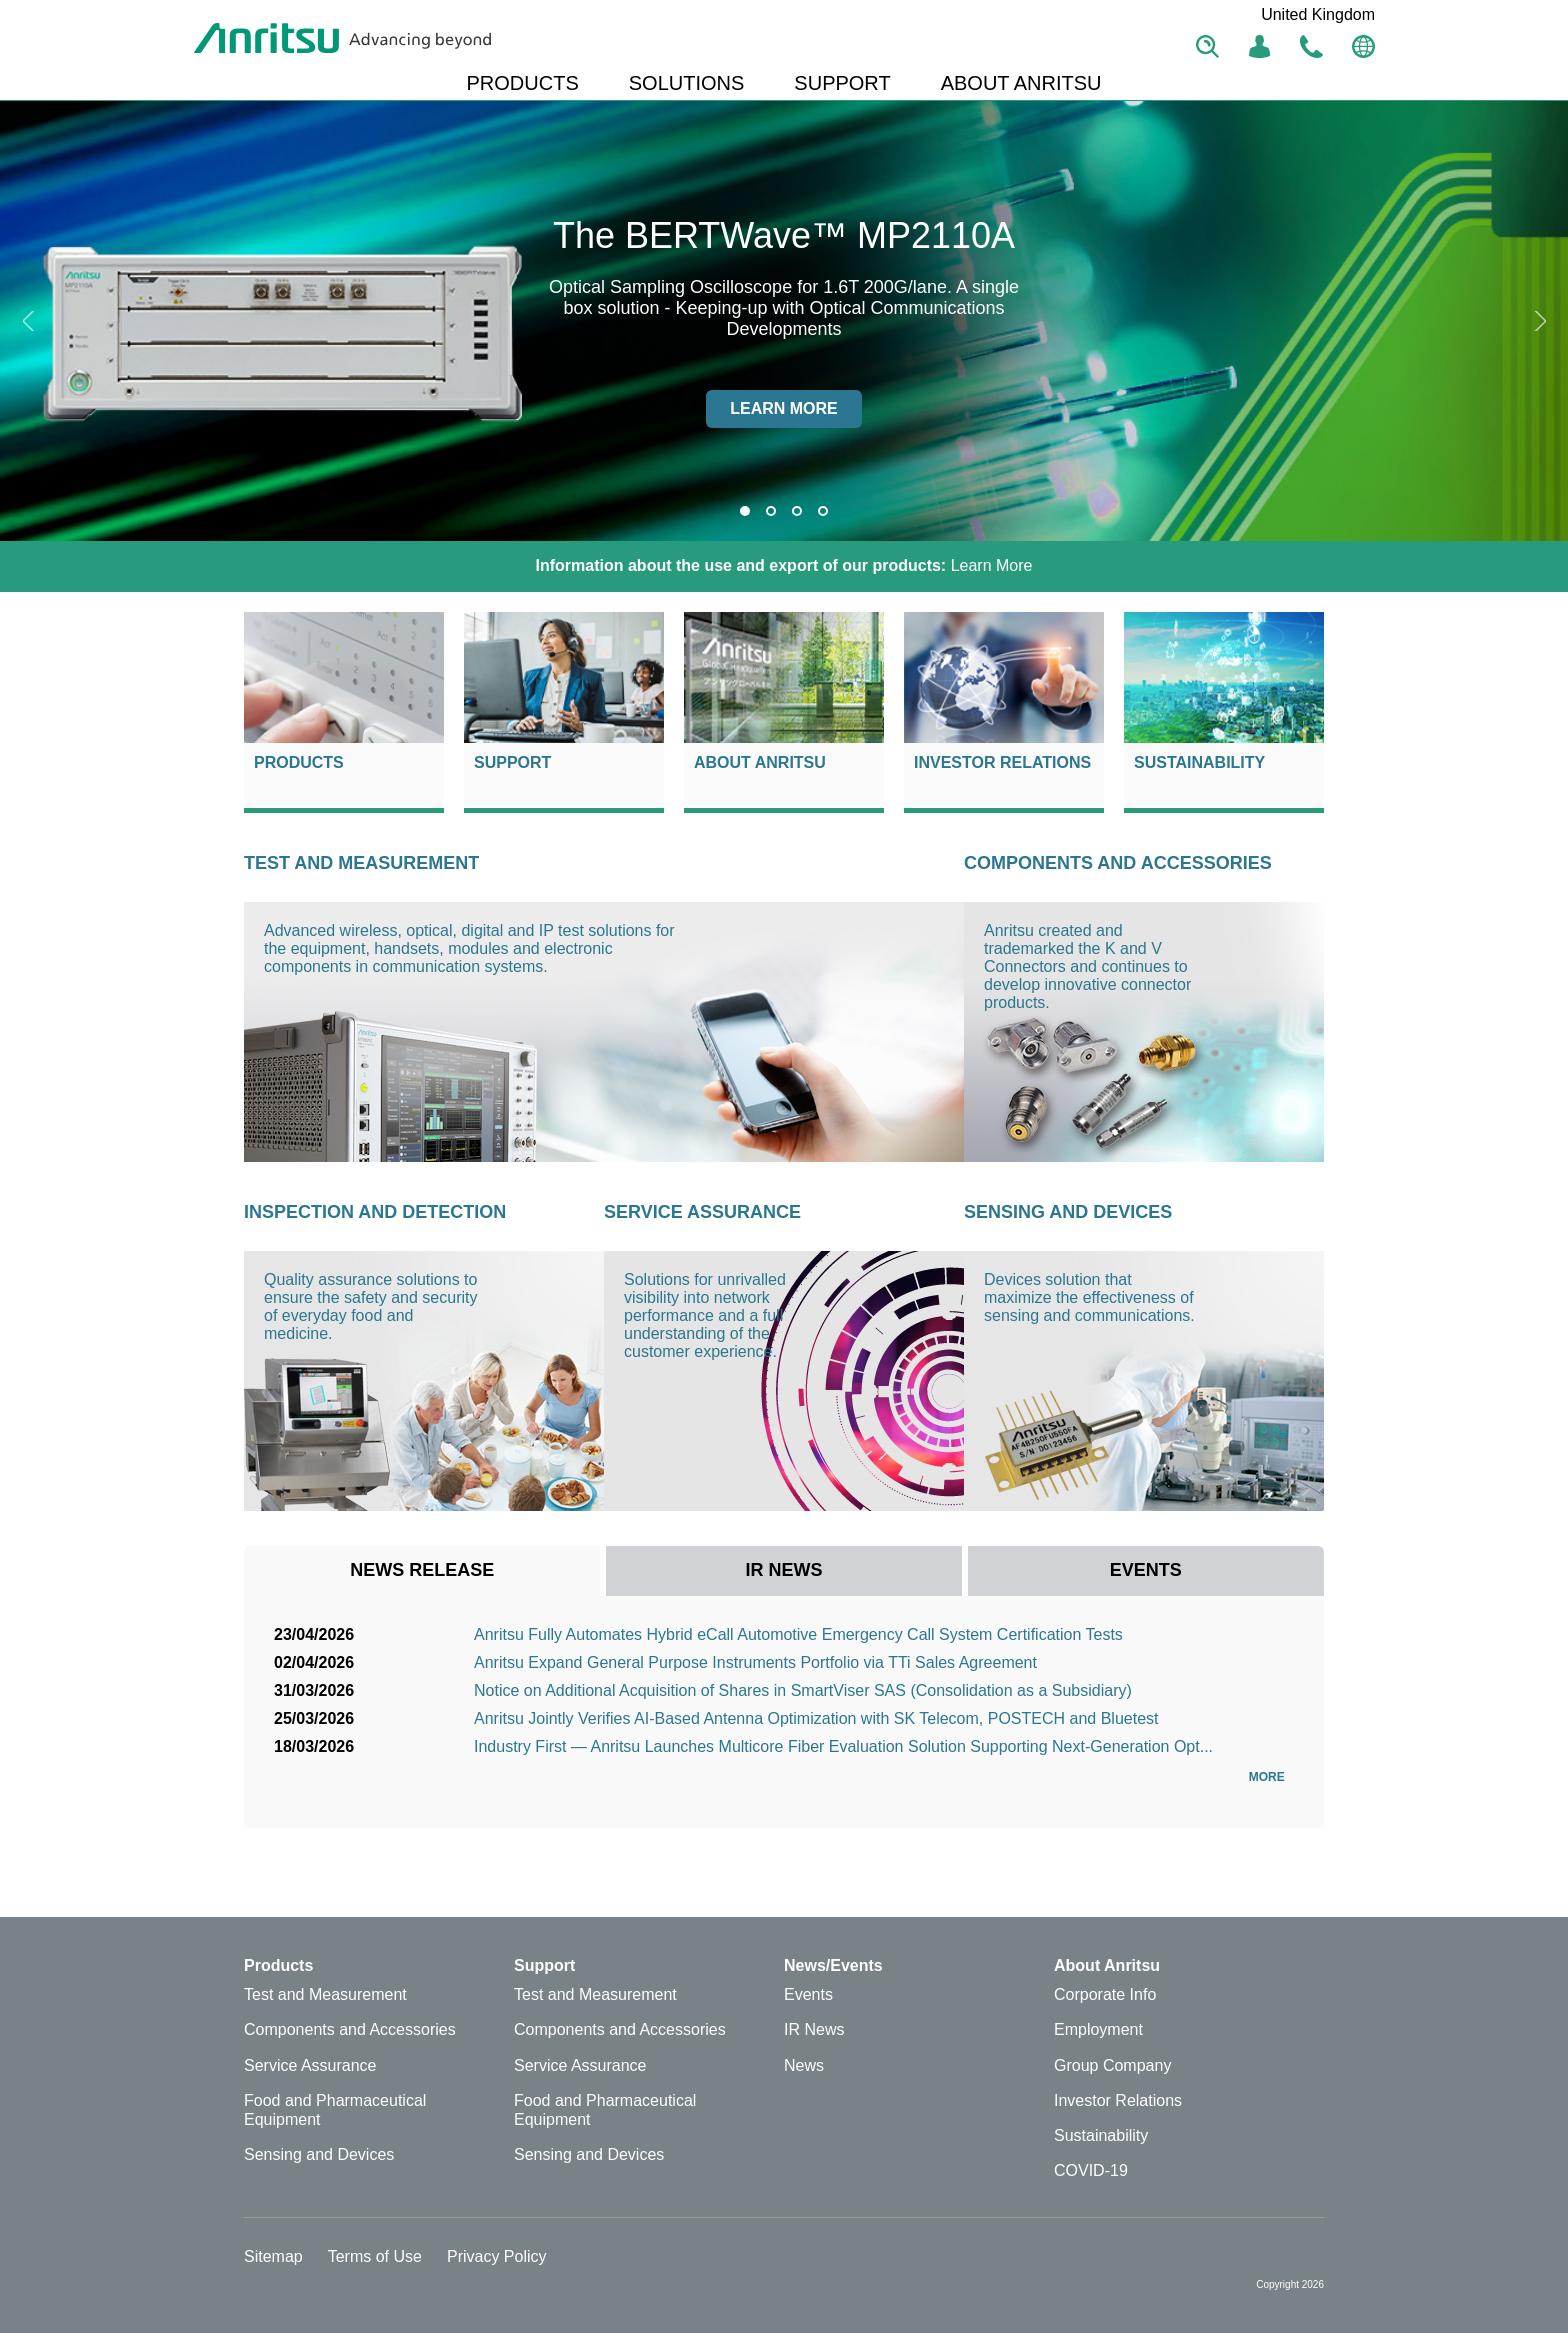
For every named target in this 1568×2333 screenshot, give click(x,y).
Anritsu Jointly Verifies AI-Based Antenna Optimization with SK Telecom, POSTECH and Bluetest (816, 1718)
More (1271, 1777)
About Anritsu (760, 762)
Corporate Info (1105, 1994)
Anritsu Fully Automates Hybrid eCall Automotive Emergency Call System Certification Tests (798, 1634)
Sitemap (273, 2256)
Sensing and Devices (1068, 1212)
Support (512, 762)
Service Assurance (702, 1212)
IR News (814, 2029)
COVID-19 (1091, 2170)
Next (1538, 321)
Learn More (784, 565)
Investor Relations (1002, 762)
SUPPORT (842, 83)
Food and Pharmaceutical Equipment (335, 2110)
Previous (30, 321)
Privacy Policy (497, 2256)
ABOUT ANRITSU (1021, 83)
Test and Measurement (361, 863)
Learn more (784, 408)
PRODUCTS (523, 83)
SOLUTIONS (687, 83)
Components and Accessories (1118, 863)
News (804, 2065)
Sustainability (1199, 762)
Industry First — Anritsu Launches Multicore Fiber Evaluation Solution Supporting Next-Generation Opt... (843, 1746)
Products (299, 762)
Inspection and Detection (375, 1212)
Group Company (1112, 2065)
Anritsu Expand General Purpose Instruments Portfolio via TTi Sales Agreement (755, 1662)
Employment (1098, 2029)
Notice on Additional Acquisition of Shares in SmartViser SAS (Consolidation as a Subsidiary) (803, 1690)
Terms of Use (375, 2256)
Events (808, 1994)
